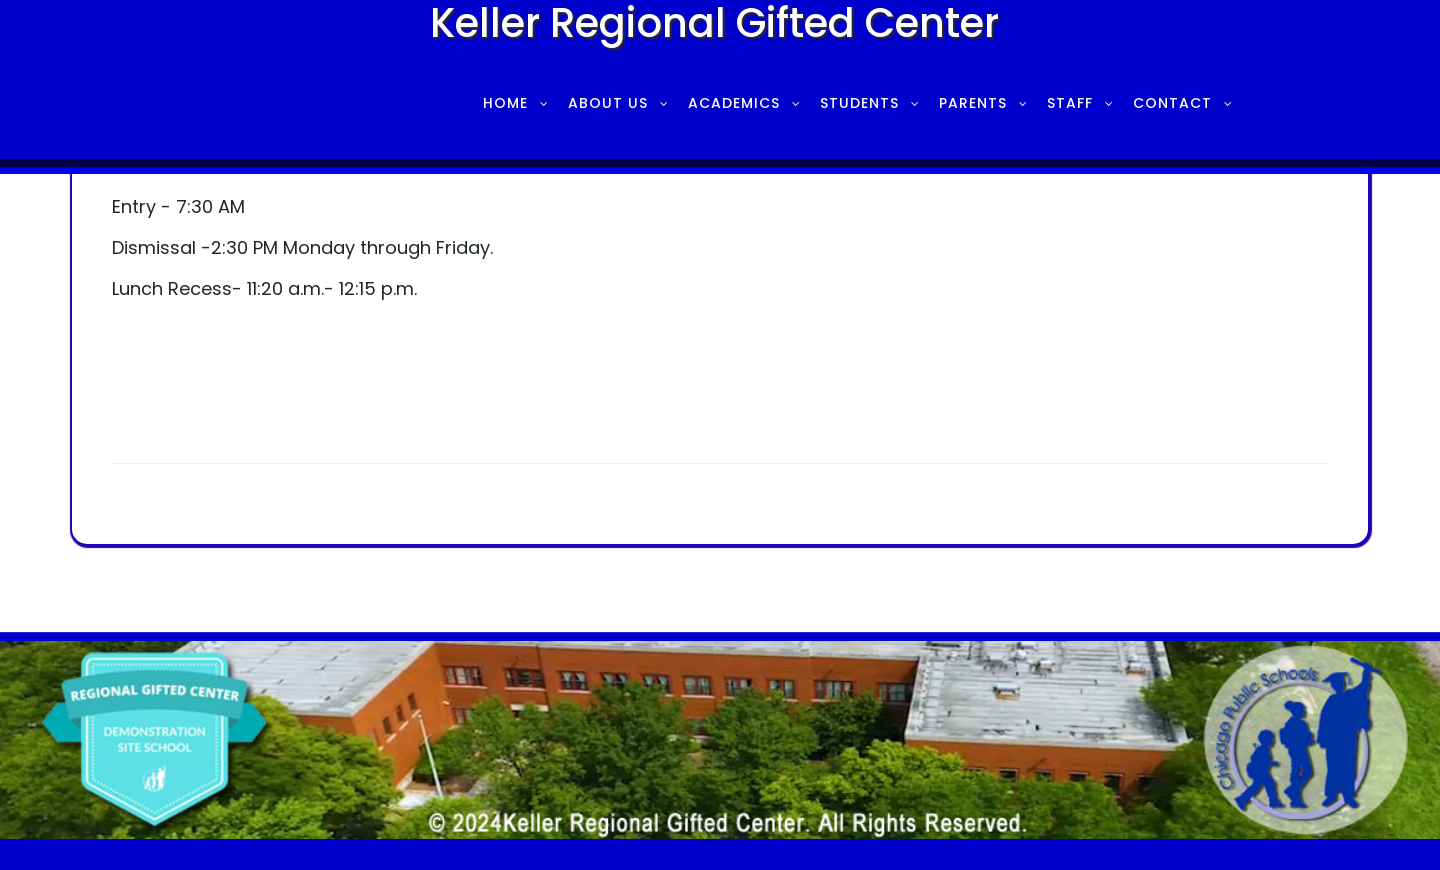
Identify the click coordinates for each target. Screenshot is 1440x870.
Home (505, 103)
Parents (973, 103)
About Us (608, 103)
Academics (734, 103)
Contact (1172, 103)
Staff (1070, 103)
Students (859, 103)
